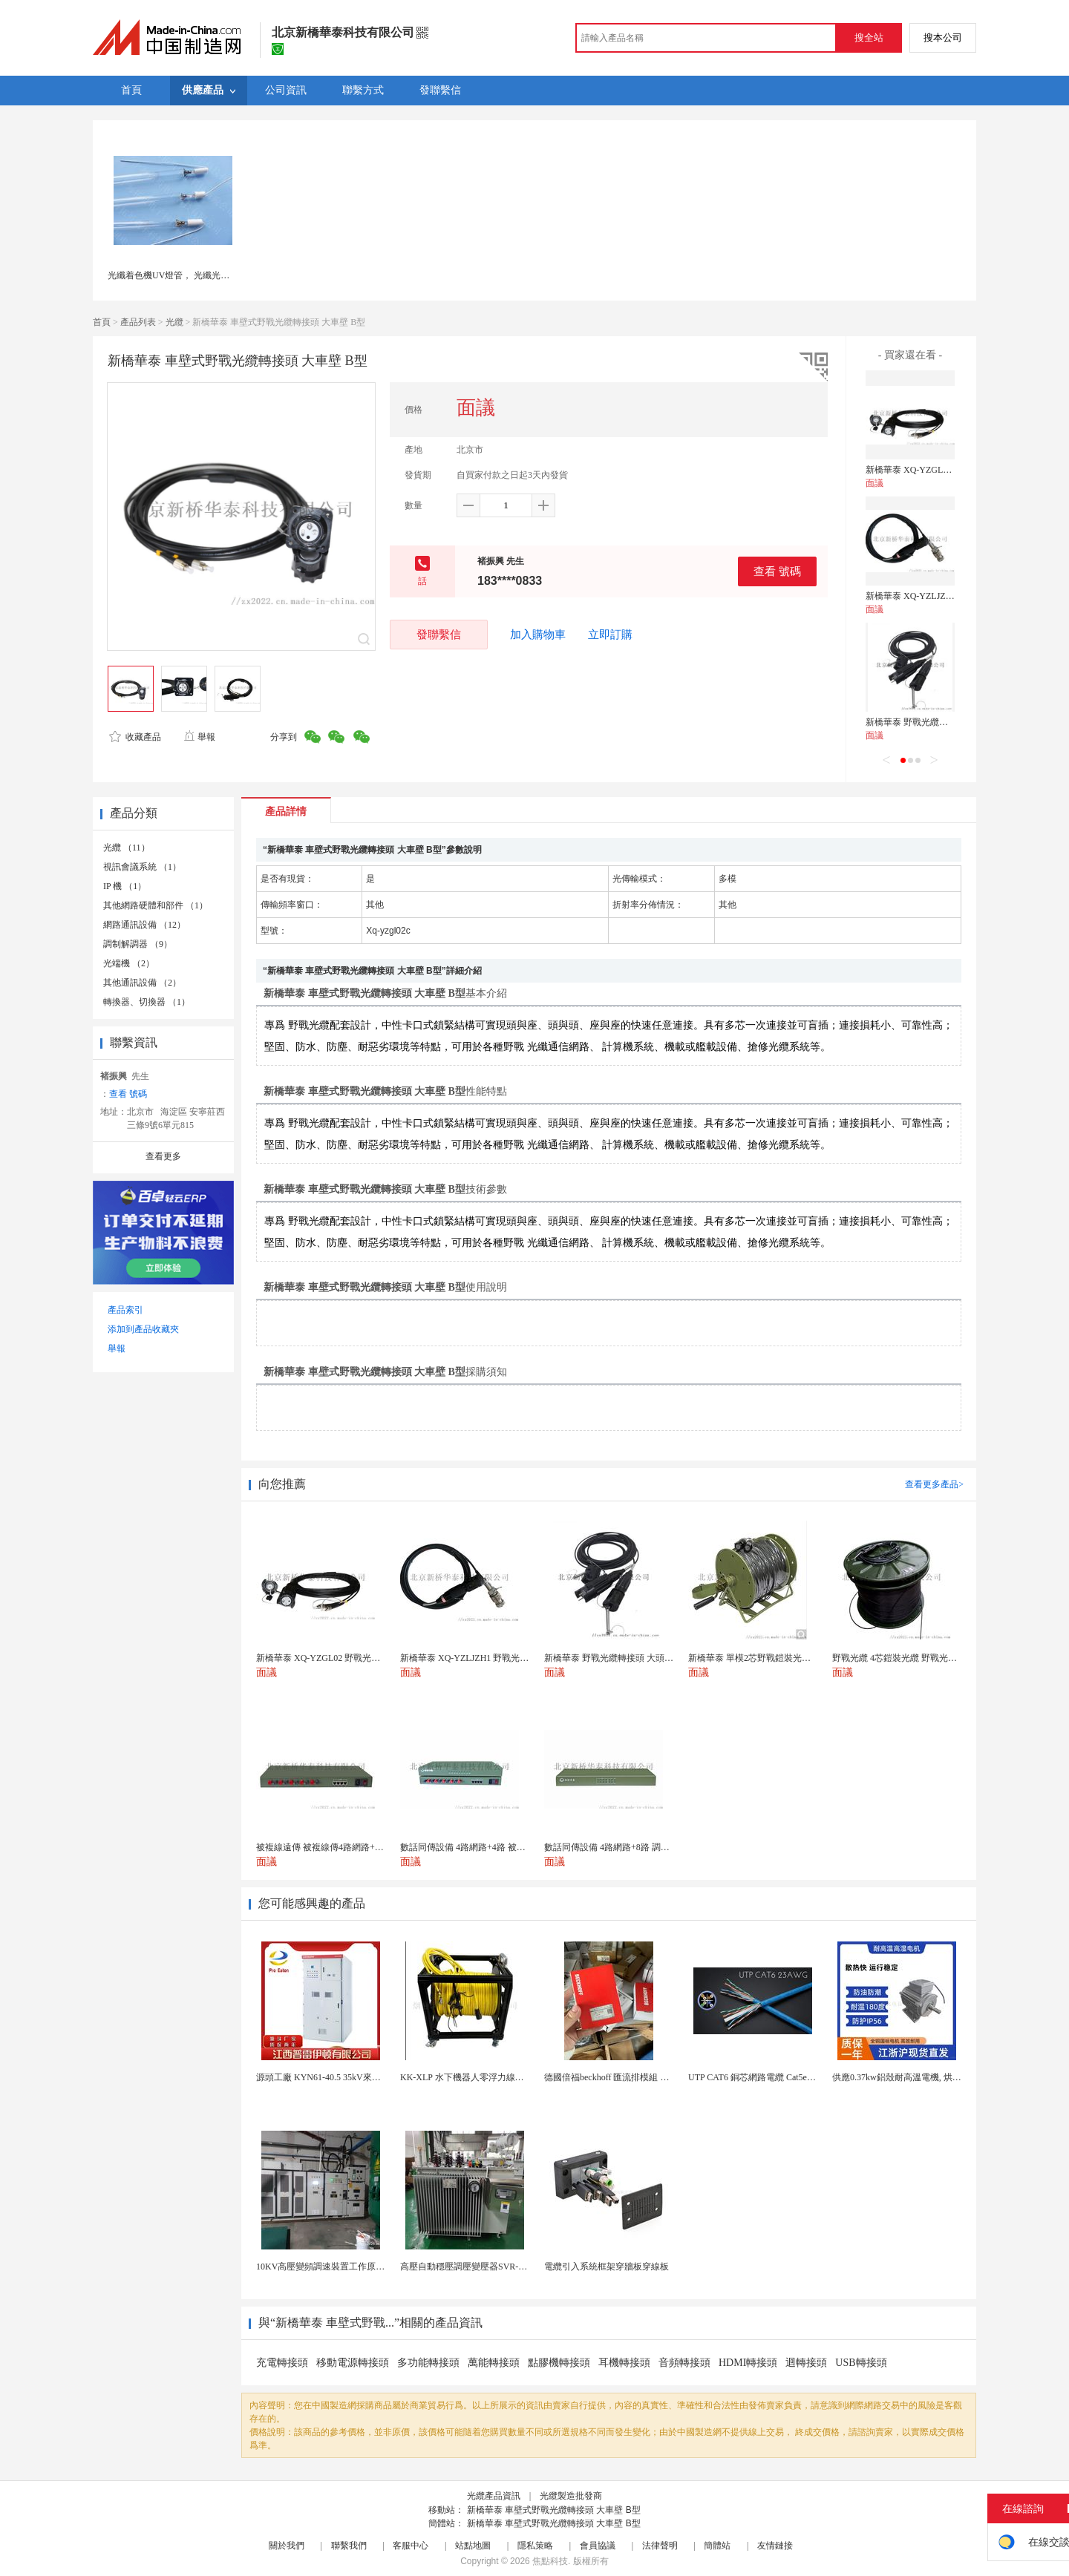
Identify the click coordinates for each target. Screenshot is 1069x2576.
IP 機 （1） (124, 886)
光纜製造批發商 (571, 2496)
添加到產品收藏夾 (143, 1329)
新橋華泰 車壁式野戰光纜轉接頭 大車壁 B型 (554, 2510)
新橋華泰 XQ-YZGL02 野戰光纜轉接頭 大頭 (951, 470)
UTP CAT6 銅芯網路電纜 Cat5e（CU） (762, 2077)
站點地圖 (473, 2545)
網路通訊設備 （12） (144, 925)
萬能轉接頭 (494, 2362)
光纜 (174, 322)
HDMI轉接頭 (748, 2362)
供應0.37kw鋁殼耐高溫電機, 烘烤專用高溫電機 (923, 2077)
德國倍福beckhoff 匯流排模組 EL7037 (616, 2077)
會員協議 (597, 2545)
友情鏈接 (775, 2545)
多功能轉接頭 (428, 2362)
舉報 (199, 737)
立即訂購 (610, 634)
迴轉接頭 (806, 2362)
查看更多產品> (934, 1484)
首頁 (102, 322)
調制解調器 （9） (137, 944)
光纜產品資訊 (493, 2496)
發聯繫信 (438, 634)
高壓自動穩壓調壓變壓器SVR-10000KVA (479, 2266)
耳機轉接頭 (624, 2362)
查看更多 (163, 1156)
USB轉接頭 (860, 2362)
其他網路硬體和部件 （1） (155, 905)
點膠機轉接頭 (559, 2362)
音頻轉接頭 (684, 2362)
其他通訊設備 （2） (142, 982)
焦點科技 (550, 2561)
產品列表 (138, 322)
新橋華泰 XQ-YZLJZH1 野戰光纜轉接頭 (943, 596)
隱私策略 (535, 2545)
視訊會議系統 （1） (142, 867)
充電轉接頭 (282, 2362)
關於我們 (286, 2545)
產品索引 (125, 1310)
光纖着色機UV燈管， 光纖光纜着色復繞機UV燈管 (206, 275)
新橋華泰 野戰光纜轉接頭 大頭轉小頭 (939, 722)
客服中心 (410, 2545)
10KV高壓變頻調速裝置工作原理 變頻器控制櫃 (348, 2266)
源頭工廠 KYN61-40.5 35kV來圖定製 (327, 2077)
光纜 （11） (126, 847)
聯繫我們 (349, 2545)
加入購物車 (538, 634)
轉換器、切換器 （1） (146, 1002)
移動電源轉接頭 (352, 2362)
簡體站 (717, 2545)
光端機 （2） (128, 963)
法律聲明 (660, 2545)
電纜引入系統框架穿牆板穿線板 (606, 2266)
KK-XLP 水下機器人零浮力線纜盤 (466, 2077)
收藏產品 (135, 737)
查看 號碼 (777, 571)
